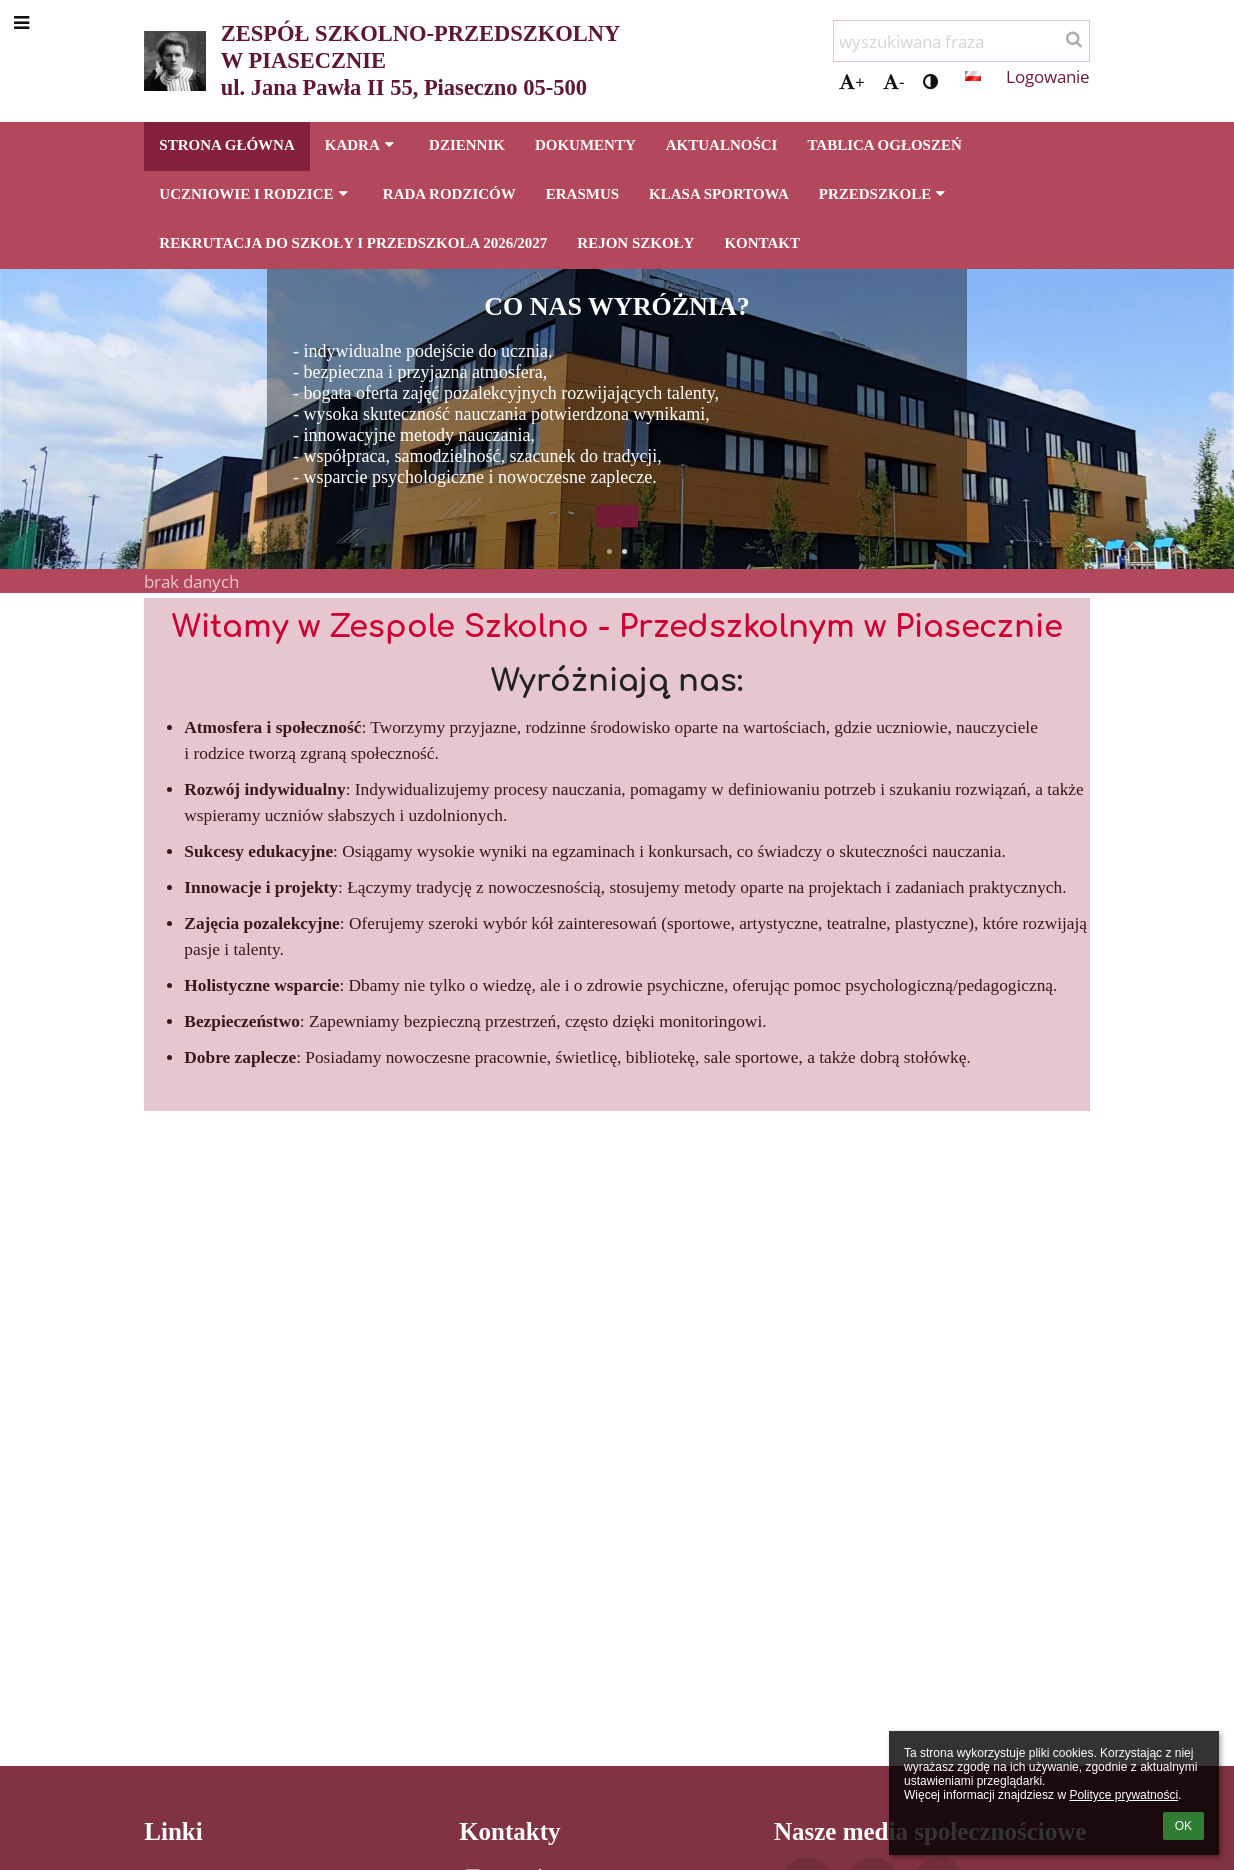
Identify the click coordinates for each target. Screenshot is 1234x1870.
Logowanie (1048, 76)
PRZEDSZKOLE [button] (885, 194)
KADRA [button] (362, 145)
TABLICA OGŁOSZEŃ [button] (884, 145)
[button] (973, 76)
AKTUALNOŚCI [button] (722, 145)
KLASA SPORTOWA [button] (719, 194)
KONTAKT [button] (762, 243)
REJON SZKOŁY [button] (635, 243)
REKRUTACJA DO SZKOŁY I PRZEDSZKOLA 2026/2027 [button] (353, 243)
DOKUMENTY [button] (585, 145)
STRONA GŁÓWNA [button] (226, 145)
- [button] (893, 81)
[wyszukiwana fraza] (961, 41)
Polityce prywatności (1123, 1795)
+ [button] (852, 81)
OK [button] (1183, 1826)
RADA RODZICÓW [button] (449, 194)
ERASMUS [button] (582, 194)
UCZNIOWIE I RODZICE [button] (255, 194)
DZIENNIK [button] (467, 145)
